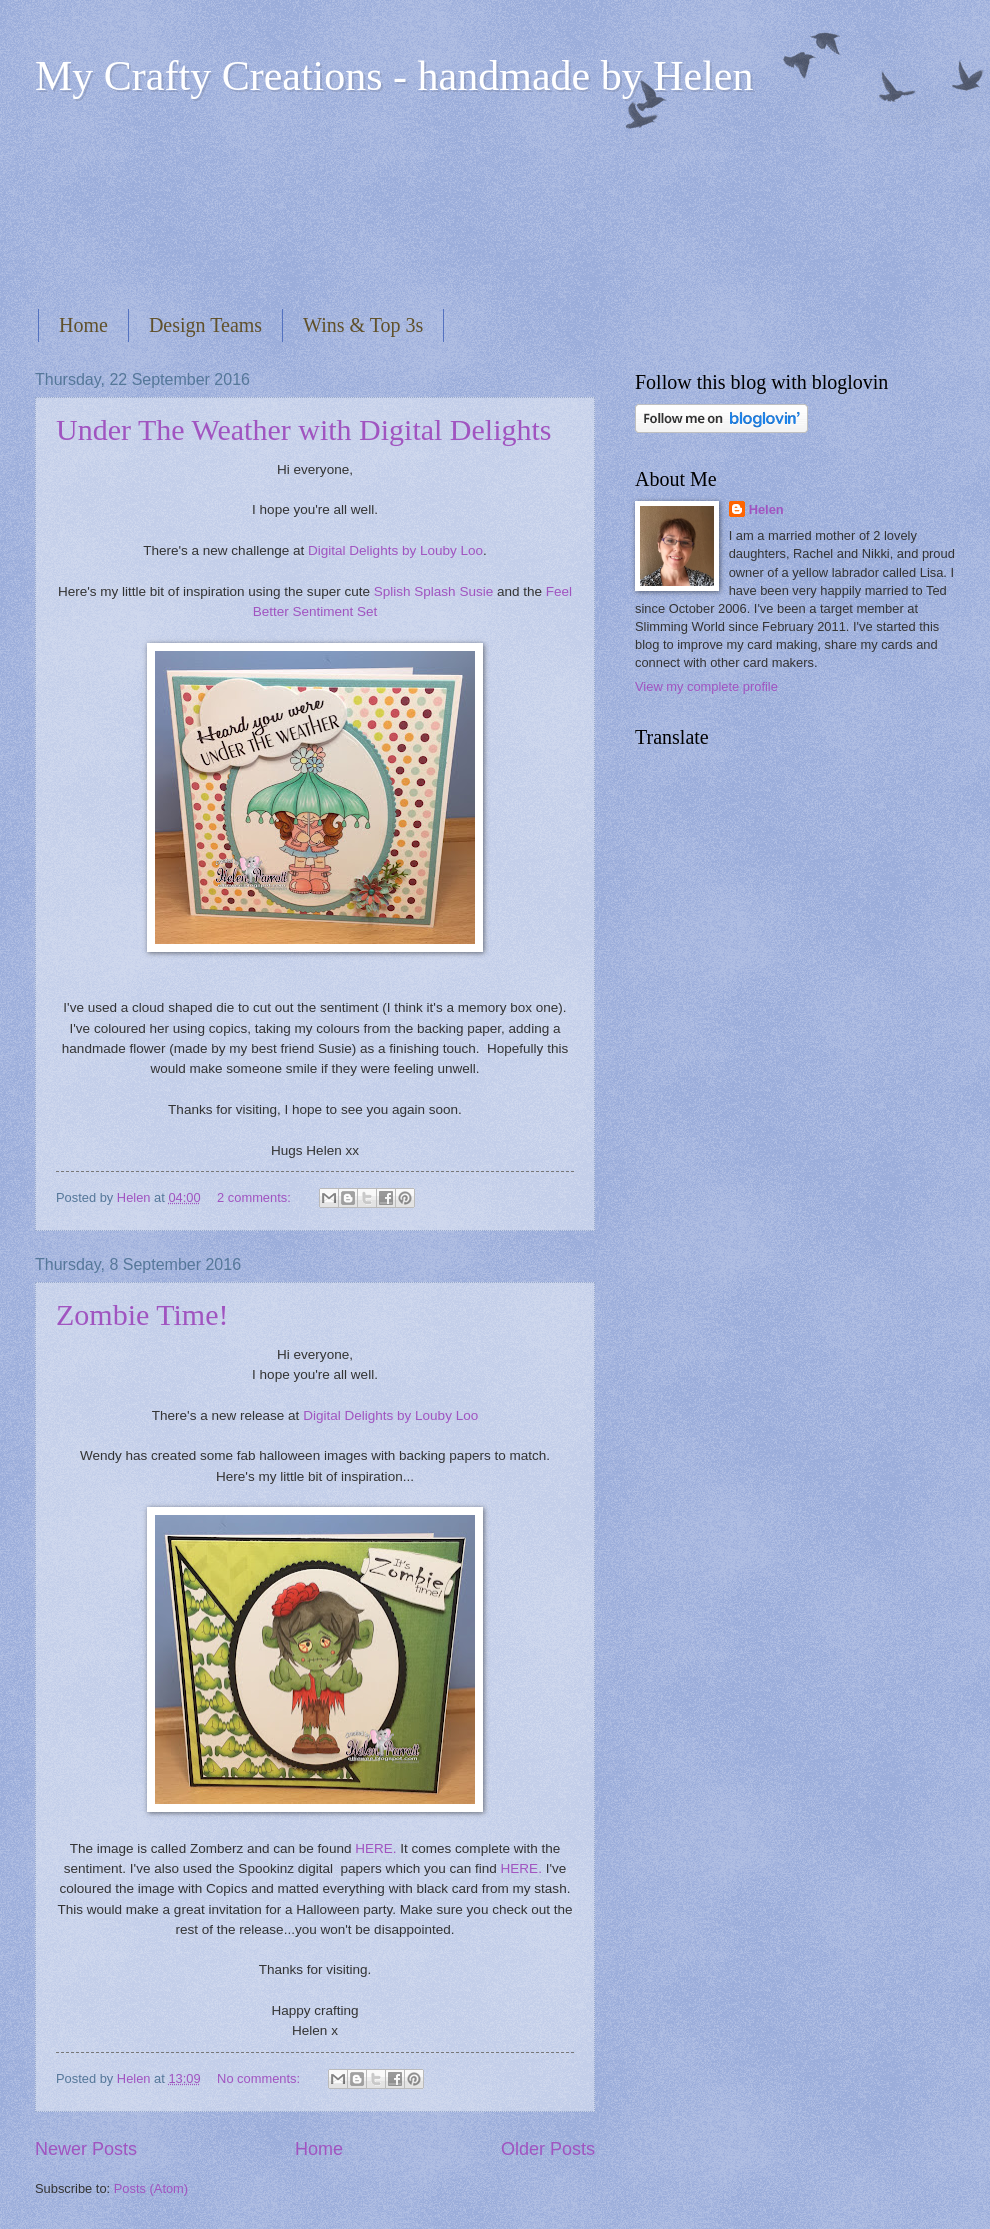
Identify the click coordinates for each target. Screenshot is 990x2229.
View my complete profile (706, 686)
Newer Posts (86, 2149)
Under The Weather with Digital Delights (304, 429)
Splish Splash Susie (433, 591)
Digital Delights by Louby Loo (395, 550)
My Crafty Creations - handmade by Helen (394, 76)
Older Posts (548, 2149)
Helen (766, 509)
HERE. (375, 1848)
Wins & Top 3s (363, 325)
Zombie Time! (142, 1314)
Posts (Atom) (151, 2188)
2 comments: (255, 1197)
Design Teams (205, 325)
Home (83, 325)
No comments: (260, 2078)
